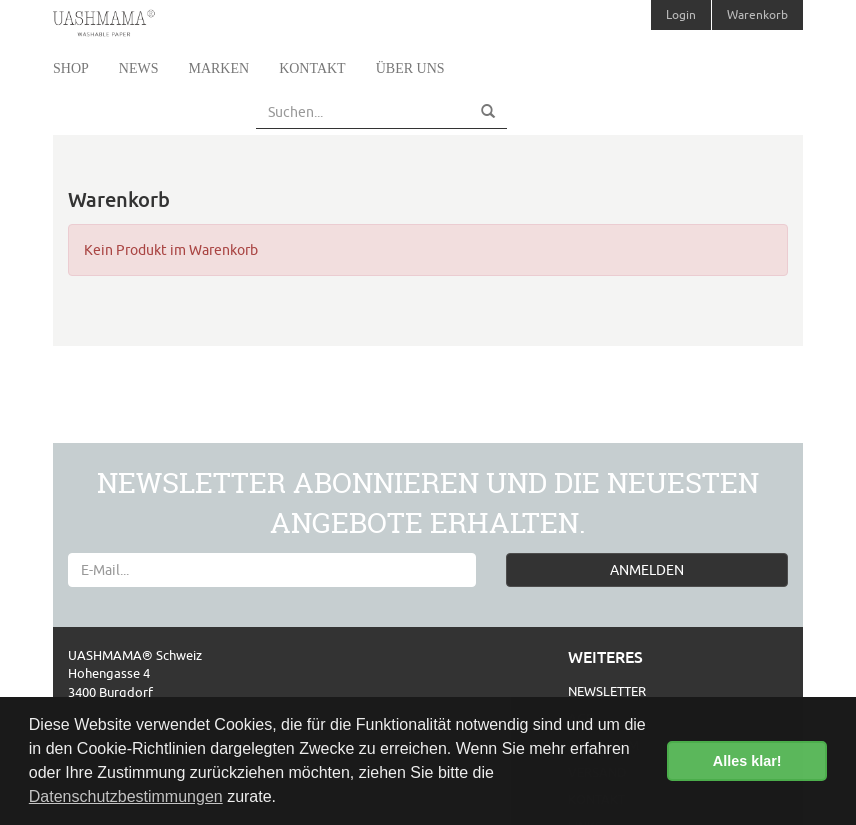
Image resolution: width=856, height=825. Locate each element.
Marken (218, 68)
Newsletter (607, 691)
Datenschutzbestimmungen (126, 796)
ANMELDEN (647, 570)
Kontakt (312, 68)
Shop (71, 68)
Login (681, 14)
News (139, 68)
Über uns (410, 68)
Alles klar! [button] (747, 761)
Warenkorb (757, 14)
